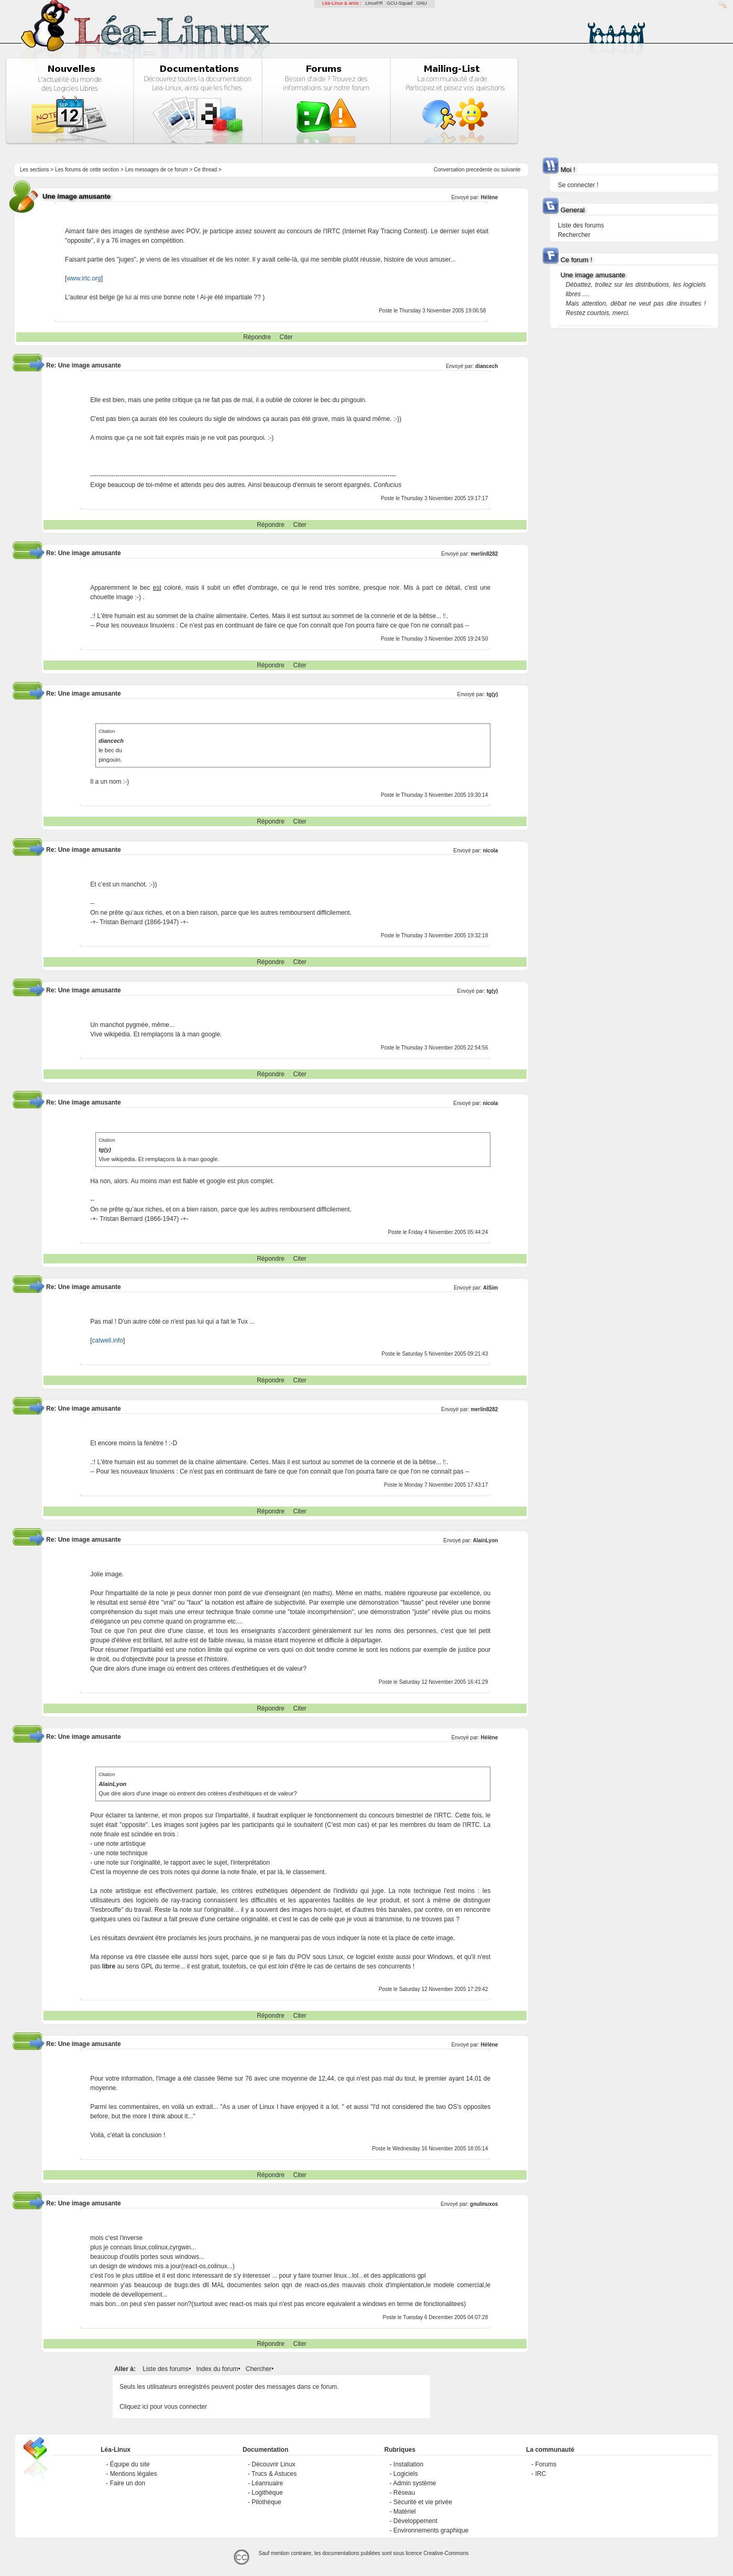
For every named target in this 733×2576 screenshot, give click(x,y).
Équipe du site (130, 2464)
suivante (510, 169)
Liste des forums (166, 2369)
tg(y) (492, 694)
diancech (486, 366)
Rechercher (574, 235)
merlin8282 (484, 554)
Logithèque (266, 2492)
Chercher (258, 2369)
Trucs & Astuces (274, 2473)
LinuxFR (374, 3)
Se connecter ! (578, 185)
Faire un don (127, 2483)
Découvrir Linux (273, 2464)
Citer (286, 337)
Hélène (489, 197)
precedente (479, 169)
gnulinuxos (484, 2204)
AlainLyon (485, 1540)
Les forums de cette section (87, 169)
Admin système (414, 2483)
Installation (408, 2464)
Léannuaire (267, 2483)
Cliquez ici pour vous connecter (163, 2406)
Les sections (34, 169)
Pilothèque (266, 2502)
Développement (415, 2521)
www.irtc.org (84, 278)
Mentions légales (133, 2473)
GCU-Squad (399, 3)
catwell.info (107, 1340)
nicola (490, 850)
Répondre (257, 337)
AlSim (490, 1288)
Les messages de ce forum (156, 169)
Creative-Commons (445, 2553)
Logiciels (405, 2473)
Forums (545, 2464)
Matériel (404, 2511)
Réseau (404, 2492)
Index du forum (217, 2369)
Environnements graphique (430, 2530)
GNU (422, 3)
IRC (540, 2473)
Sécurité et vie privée (422, 2502)
